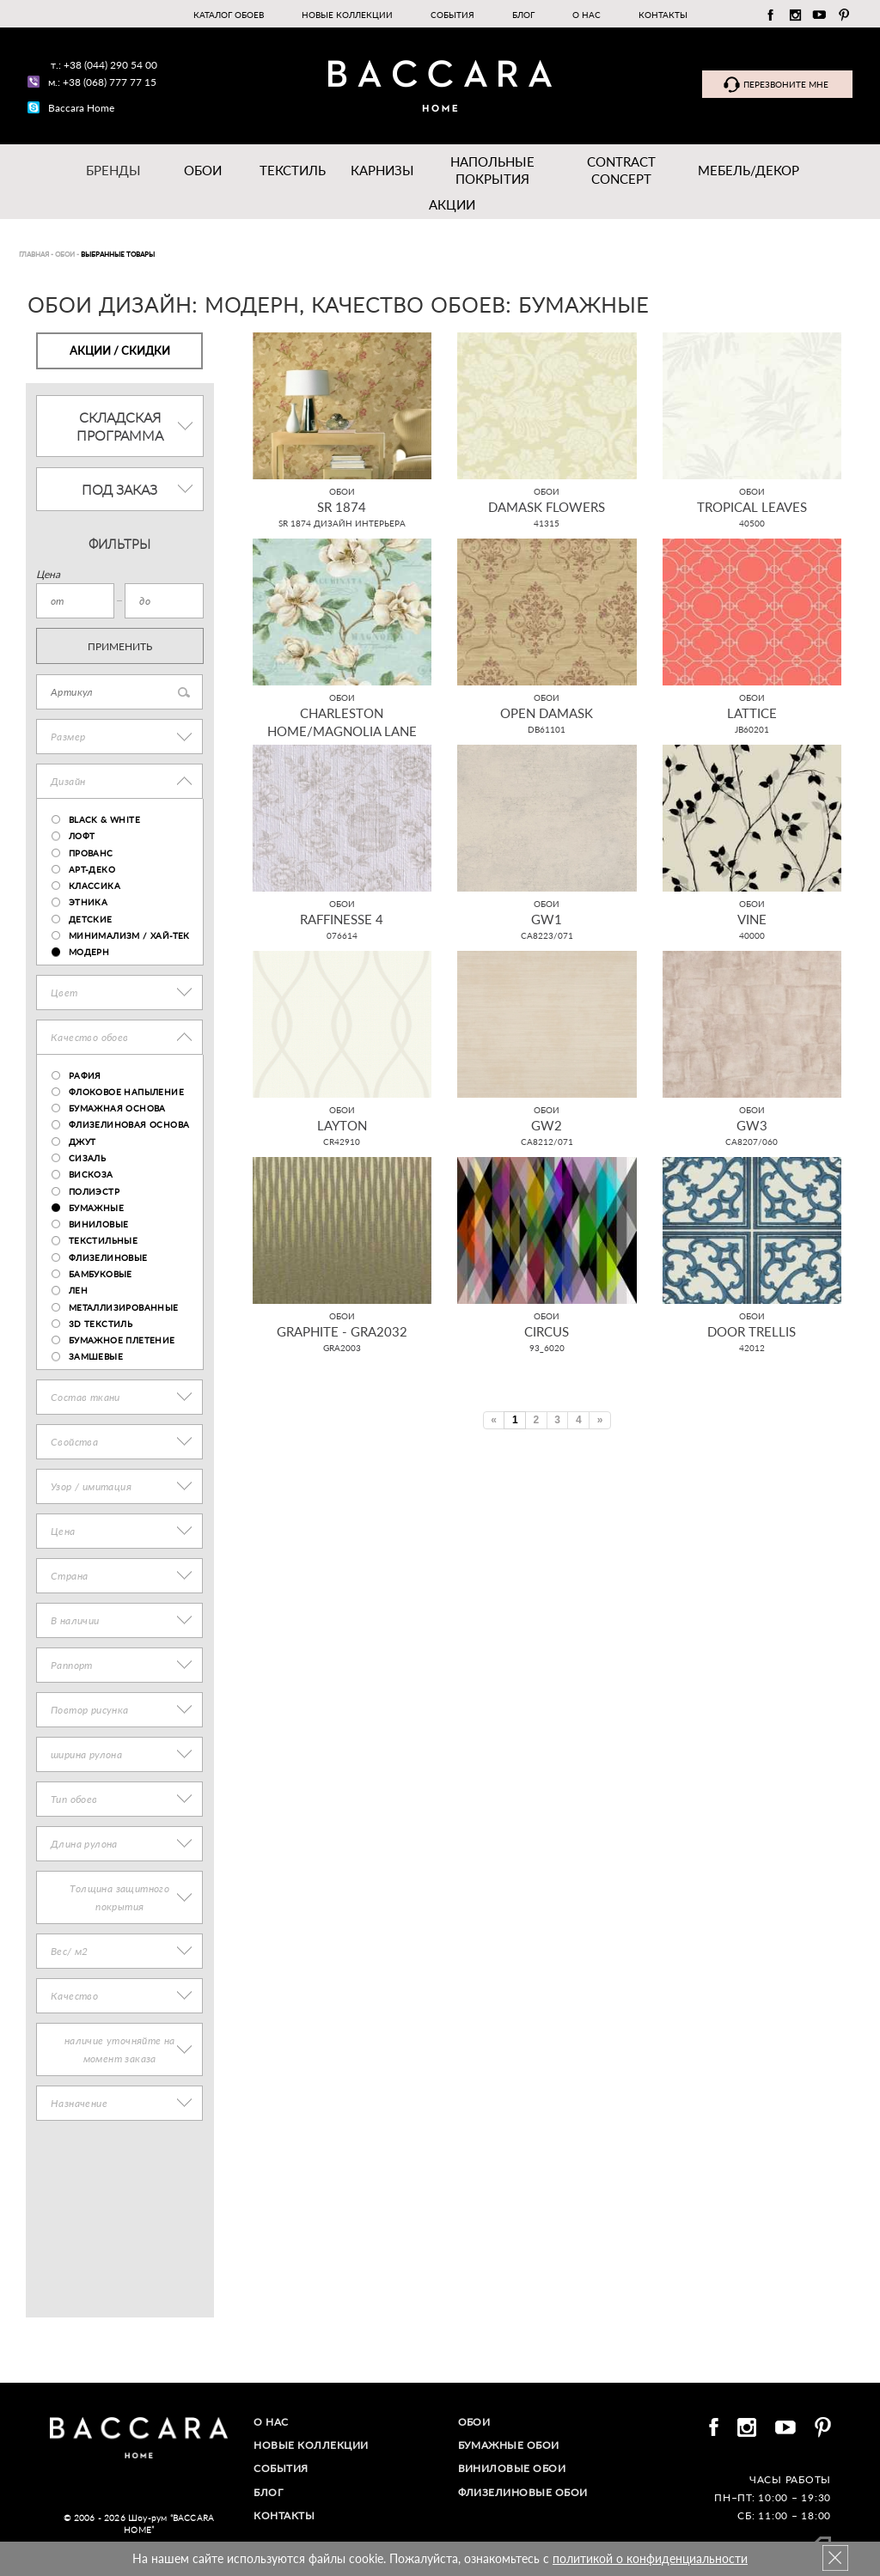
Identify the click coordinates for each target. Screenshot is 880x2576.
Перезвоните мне (785, 84)
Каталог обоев (228, 14)
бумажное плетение (122, 1340)
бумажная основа (117, 1108)
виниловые (99, 1224)
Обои (203, 170)
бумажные (96, 1208)
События (452, 14)
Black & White (104, 819)
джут (82, 1141)
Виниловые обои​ (512, 2468)
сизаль (87, 1158)
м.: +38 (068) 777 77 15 (102, 82)
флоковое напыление (126, 1092)
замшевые (96, 1356)
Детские (91, 919)
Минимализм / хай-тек (129, 935)
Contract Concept (621, 170)
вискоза (91, 1174)
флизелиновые (108, 1257)
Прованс (91, 853)
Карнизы (382, 170)
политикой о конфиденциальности (650, 2558)
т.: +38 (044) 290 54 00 (104, 64)
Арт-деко (92, 869)
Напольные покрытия (492, 170)
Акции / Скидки (120, 350)
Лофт (82, 836)
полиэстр (94, 1191)
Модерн (89, 952)
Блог (523, 14)
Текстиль (293, 170)
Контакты (663, 14)
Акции (452, 204)
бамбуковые (100, 1274)
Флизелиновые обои (523, 2492)
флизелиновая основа (129, 1124)
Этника (88, 902)
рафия (85, 1075)
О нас (586, 14)
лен (78, 1290)
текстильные (103, 1240)
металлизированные (124, 1307)
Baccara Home (81, 107)
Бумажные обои (509, 2445)
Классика (94, 885)
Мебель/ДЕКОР (748, 170)
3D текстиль (100, 1323)
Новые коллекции (347, 14)
